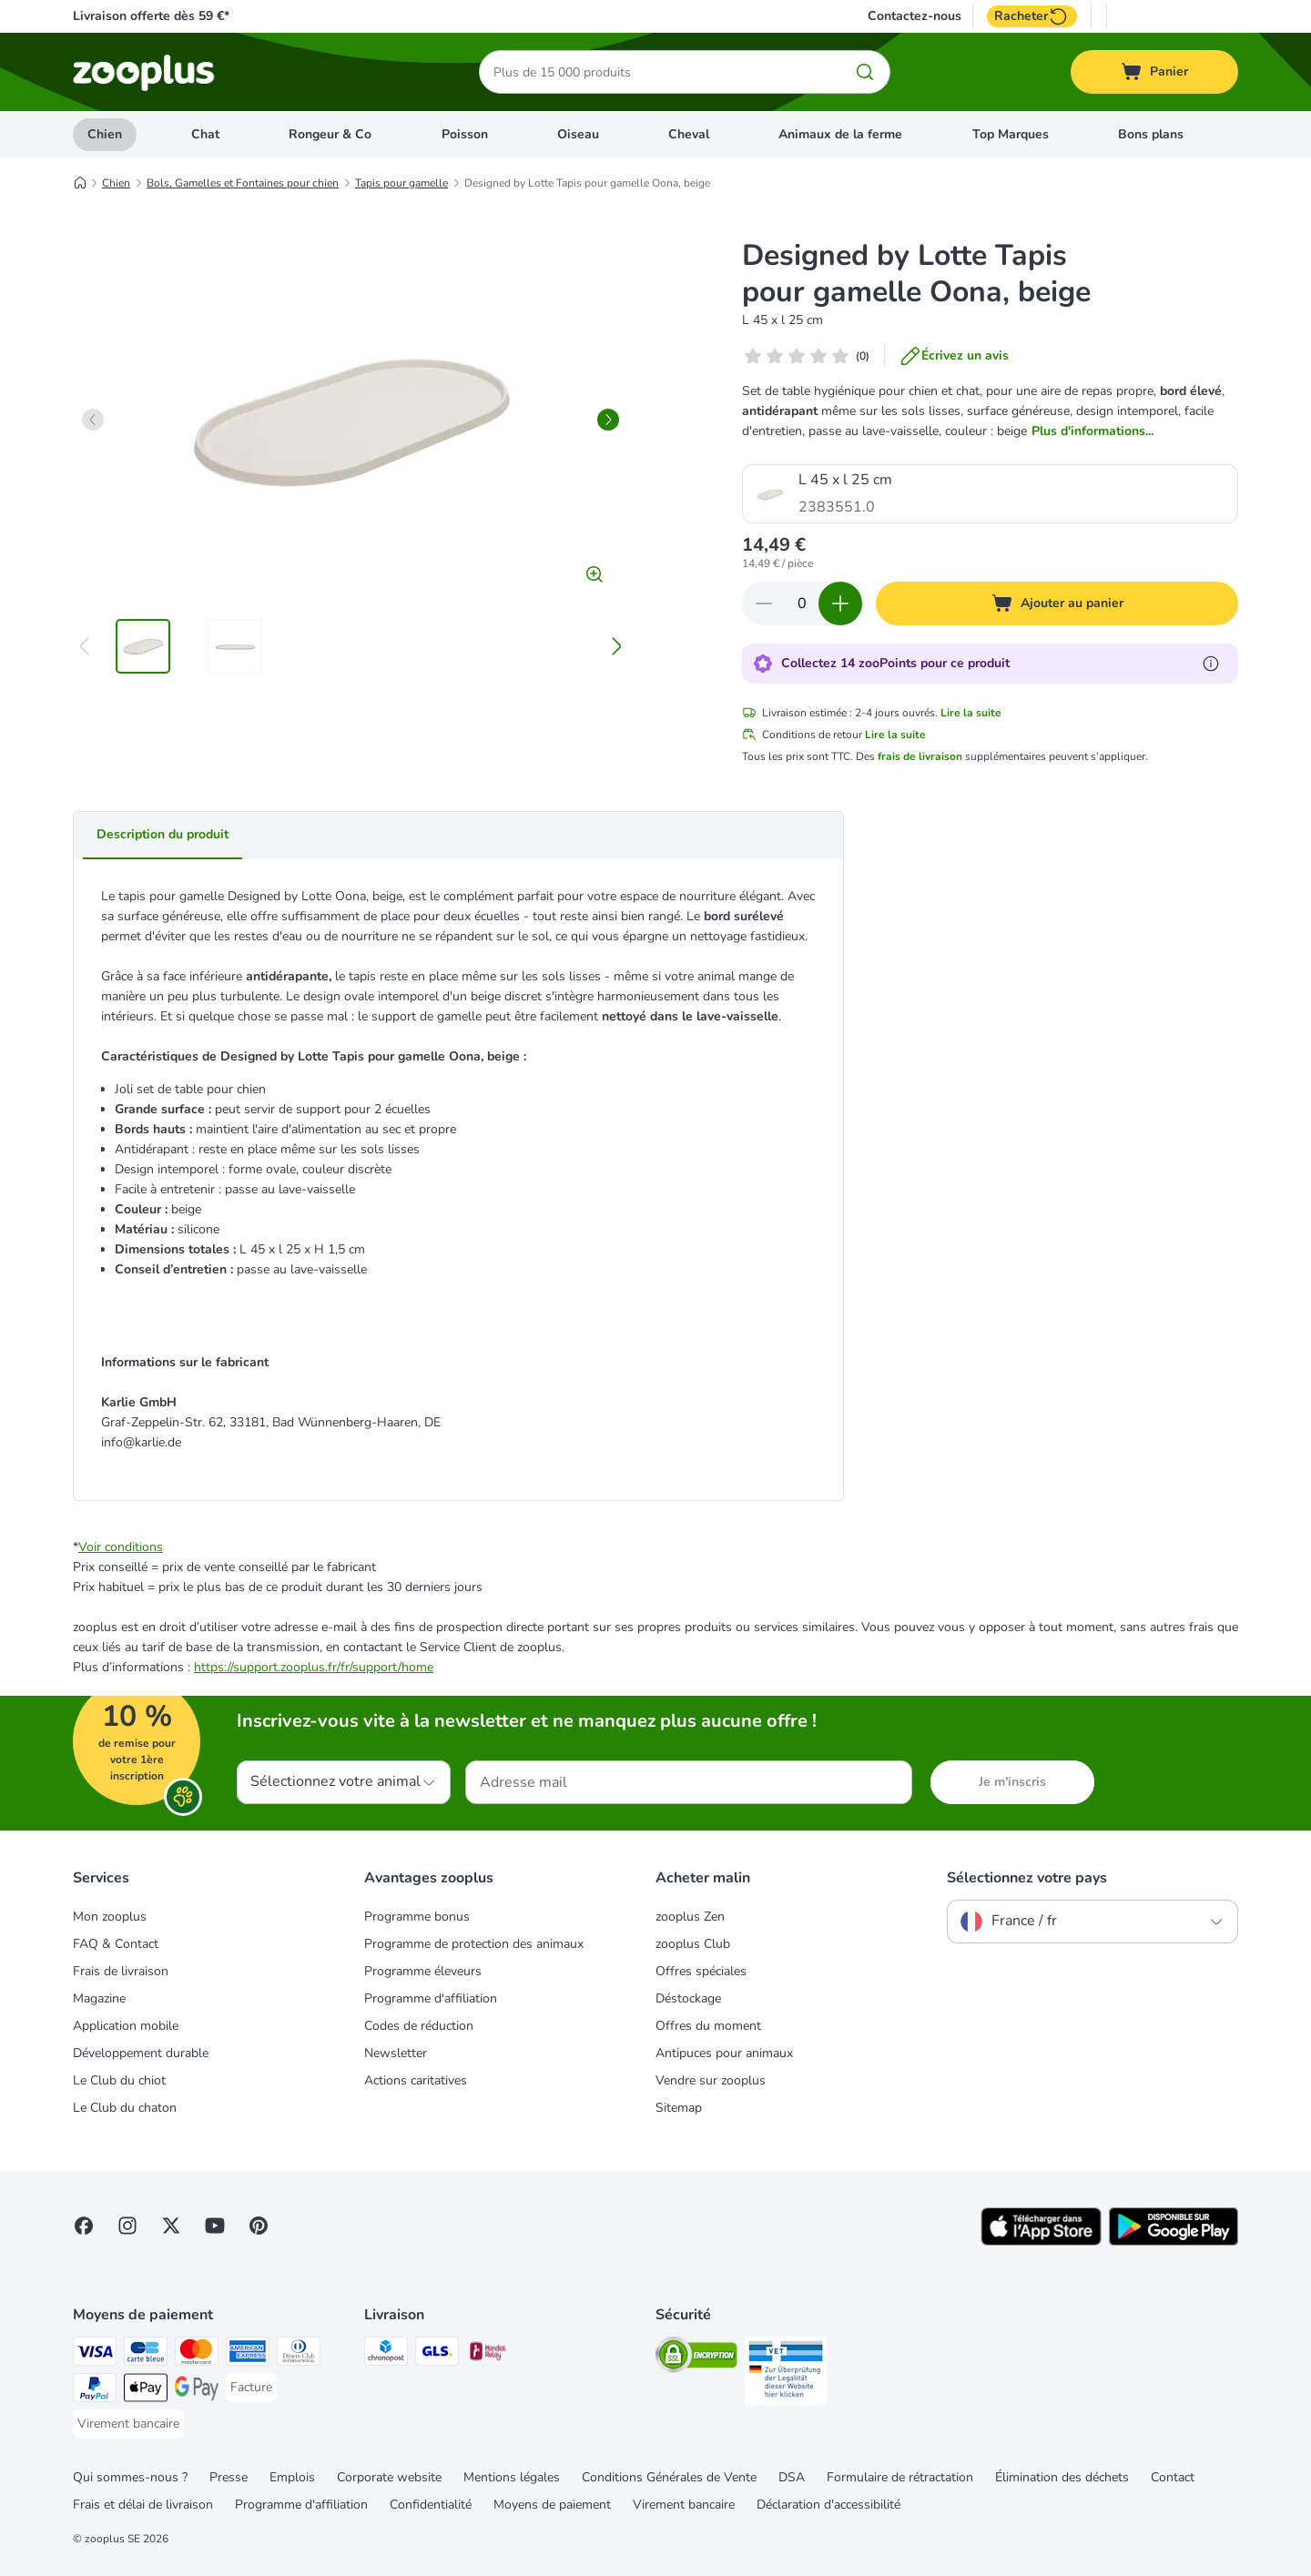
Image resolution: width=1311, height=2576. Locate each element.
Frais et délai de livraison (143, 2504)
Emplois (292, 2477)
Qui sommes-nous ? (130, 2477)
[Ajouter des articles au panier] (840, 603)
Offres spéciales (701, 1971)
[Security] (696, 2358)
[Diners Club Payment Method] (298, 2354)
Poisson (465, 134)
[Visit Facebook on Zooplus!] (84, 2225)
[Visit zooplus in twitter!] (171, 2225)
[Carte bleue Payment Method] (146, 2354)
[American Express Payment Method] (247, 2354)
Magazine (99, 1998)
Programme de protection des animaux (474, 1943)
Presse (228, 2477)
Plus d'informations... (1092, 431)
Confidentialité (431, 2504)
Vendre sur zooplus (711, 2080)
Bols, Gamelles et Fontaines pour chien (243, 183)
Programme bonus (417, 1916)
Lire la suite (970, 712)
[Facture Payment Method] (251, 2388)
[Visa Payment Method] (95, 2354)
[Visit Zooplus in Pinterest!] (258, 2225)
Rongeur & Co (330, 134)
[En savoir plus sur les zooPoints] (1210, 663)
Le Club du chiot (119, 2080)
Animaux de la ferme (840, 134)
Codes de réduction (418, 2025)
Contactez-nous (914, 16)
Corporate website (389, 2477)
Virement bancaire (684, 2504)
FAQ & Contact (115, 1943)
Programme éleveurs (423, 1971)
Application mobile (125, 2025)
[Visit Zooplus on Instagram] (127, 2225)
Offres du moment (708, 2025)
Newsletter (395, 2053)
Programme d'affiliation (430, 1998)
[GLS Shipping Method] (437, 2354)
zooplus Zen (690, 1916)
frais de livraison (920, 756)
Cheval (688, 134)
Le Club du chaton (125, 2107)
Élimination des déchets (1062, 2477)
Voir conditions (120, 1547)
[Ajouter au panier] (1057, 603)
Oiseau (578, 134)
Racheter (1032, 16)
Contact (1172, 2477)
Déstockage (688, 1998)
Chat (205, 134)
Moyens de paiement (552, 2504)
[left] (93, 420)
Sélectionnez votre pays (1027, 1878)
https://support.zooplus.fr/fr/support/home (313, 1667)
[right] (608, 420)
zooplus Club (693, 1943)
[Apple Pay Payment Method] (146, 2391)
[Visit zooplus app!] (1041, 2241)
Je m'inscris (1012, 1781)
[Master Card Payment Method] (196, 2354)
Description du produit (163, 834)
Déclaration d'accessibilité (828, 2504)
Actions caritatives (415, 2080)
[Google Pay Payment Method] (196, 2391)
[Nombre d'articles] (802, 603)
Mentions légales (511, 2477)
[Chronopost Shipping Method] (386, 2354)
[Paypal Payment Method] (95, 2391)
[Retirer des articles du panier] (764, 603)
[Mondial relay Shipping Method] (488, 2354)
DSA (791, 2477)
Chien (104, 134)
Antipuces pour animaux (724, 2053)
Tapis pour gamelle (401, 183)
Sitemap (679, 2107)
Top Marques (1010, 134)
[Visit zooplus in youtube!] (215, 2225)
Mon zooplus (110, 1916)
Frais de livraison (120, 1971)
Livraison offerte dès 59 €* (151, 16)
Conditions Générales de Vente (669, 2477)
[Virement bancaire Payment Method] (128, 2424)
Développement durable (140, 2053)
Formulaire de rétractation (900, 2477)
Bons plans (1151, 134)
